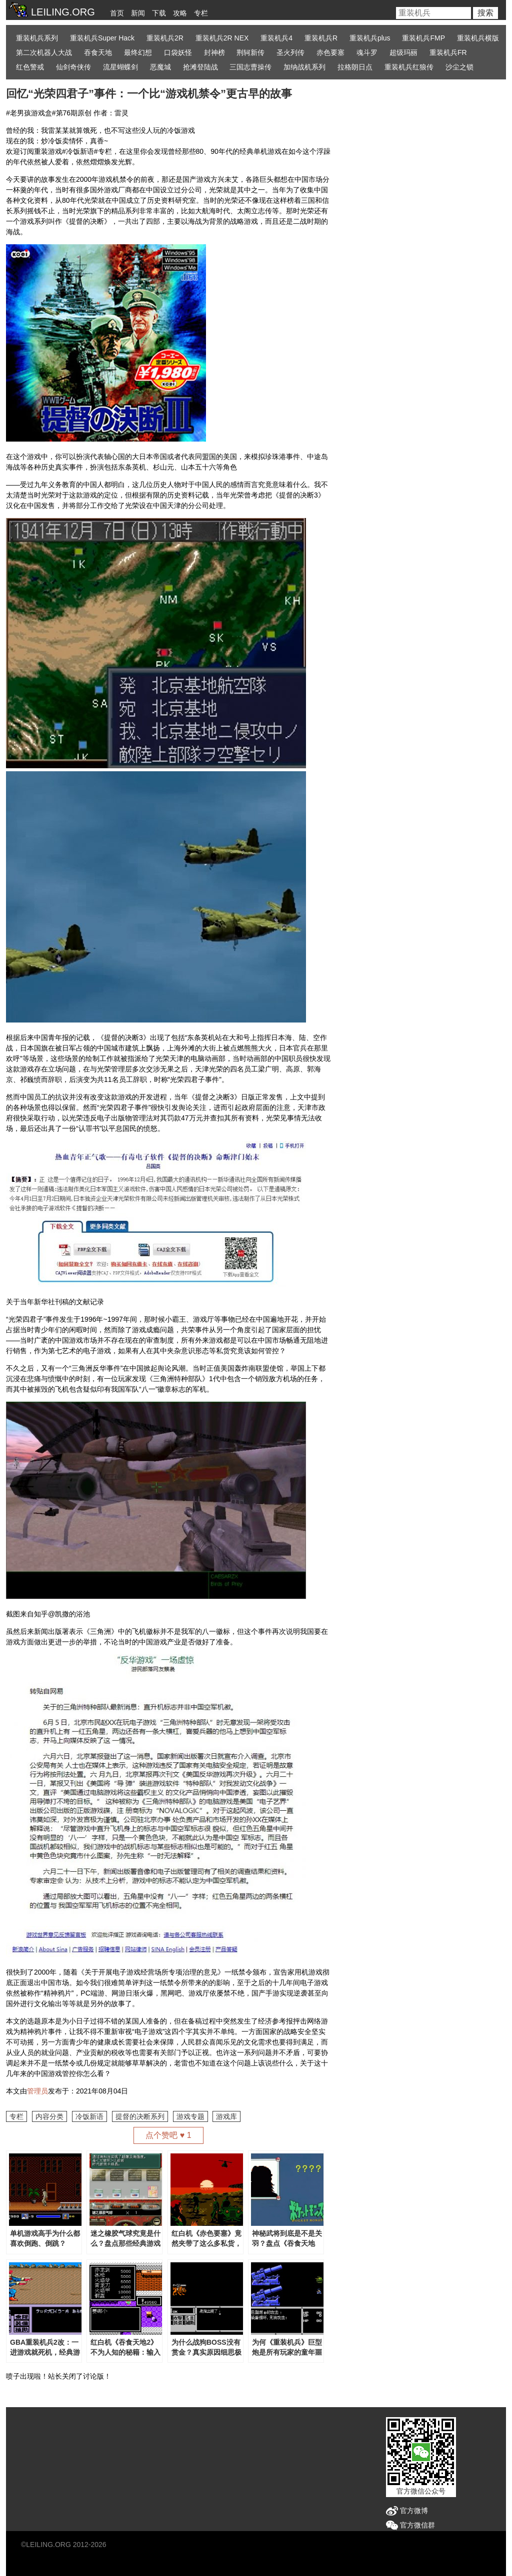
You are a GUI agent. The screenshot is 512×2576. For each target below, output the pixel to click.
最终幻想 (138, 52)
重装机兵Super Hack (102, 38)
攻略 (180, 12)
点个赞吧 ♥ (168, 2135)
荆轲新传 (250, 52)
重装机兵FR (448, 52)
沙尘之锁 (460, 67)
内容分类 (50, 2116)
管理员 (37, 2091)
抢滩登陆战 (200, 67)
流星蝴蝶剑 (120, 67)
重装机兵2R (165, 38)
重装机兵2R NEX (222, 38)
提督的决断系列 (140, 2116)
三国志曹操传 (251, 67)
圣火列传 (290, 52)
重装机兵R (321, 38)
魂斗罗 (367, 52)
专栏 (201, 12)
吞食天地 (98, 52)
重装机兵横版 (478, 38)
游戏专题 (190, 2116)
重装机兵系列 (37, 38)
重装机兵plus (370, 38)
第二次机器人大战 (44, 52)
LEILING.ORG (48, 2545)
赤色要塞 (330, 52)
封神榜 (214, 52)
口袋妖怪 (178, 52)
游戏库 (226, 2116)
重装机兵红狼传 (409, 67)
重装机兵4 (276, 38)
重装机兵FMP (423, 38)
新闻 (138, 12)
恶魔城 (160, 67)
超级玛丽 (404, 52)
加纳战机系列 (305, 67)
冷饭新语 (90, 2116)
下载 (159, 12)
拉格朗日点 (355, 67)
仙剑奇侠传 (73, 67)
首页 (117, 12)
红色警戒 (30, 67)
